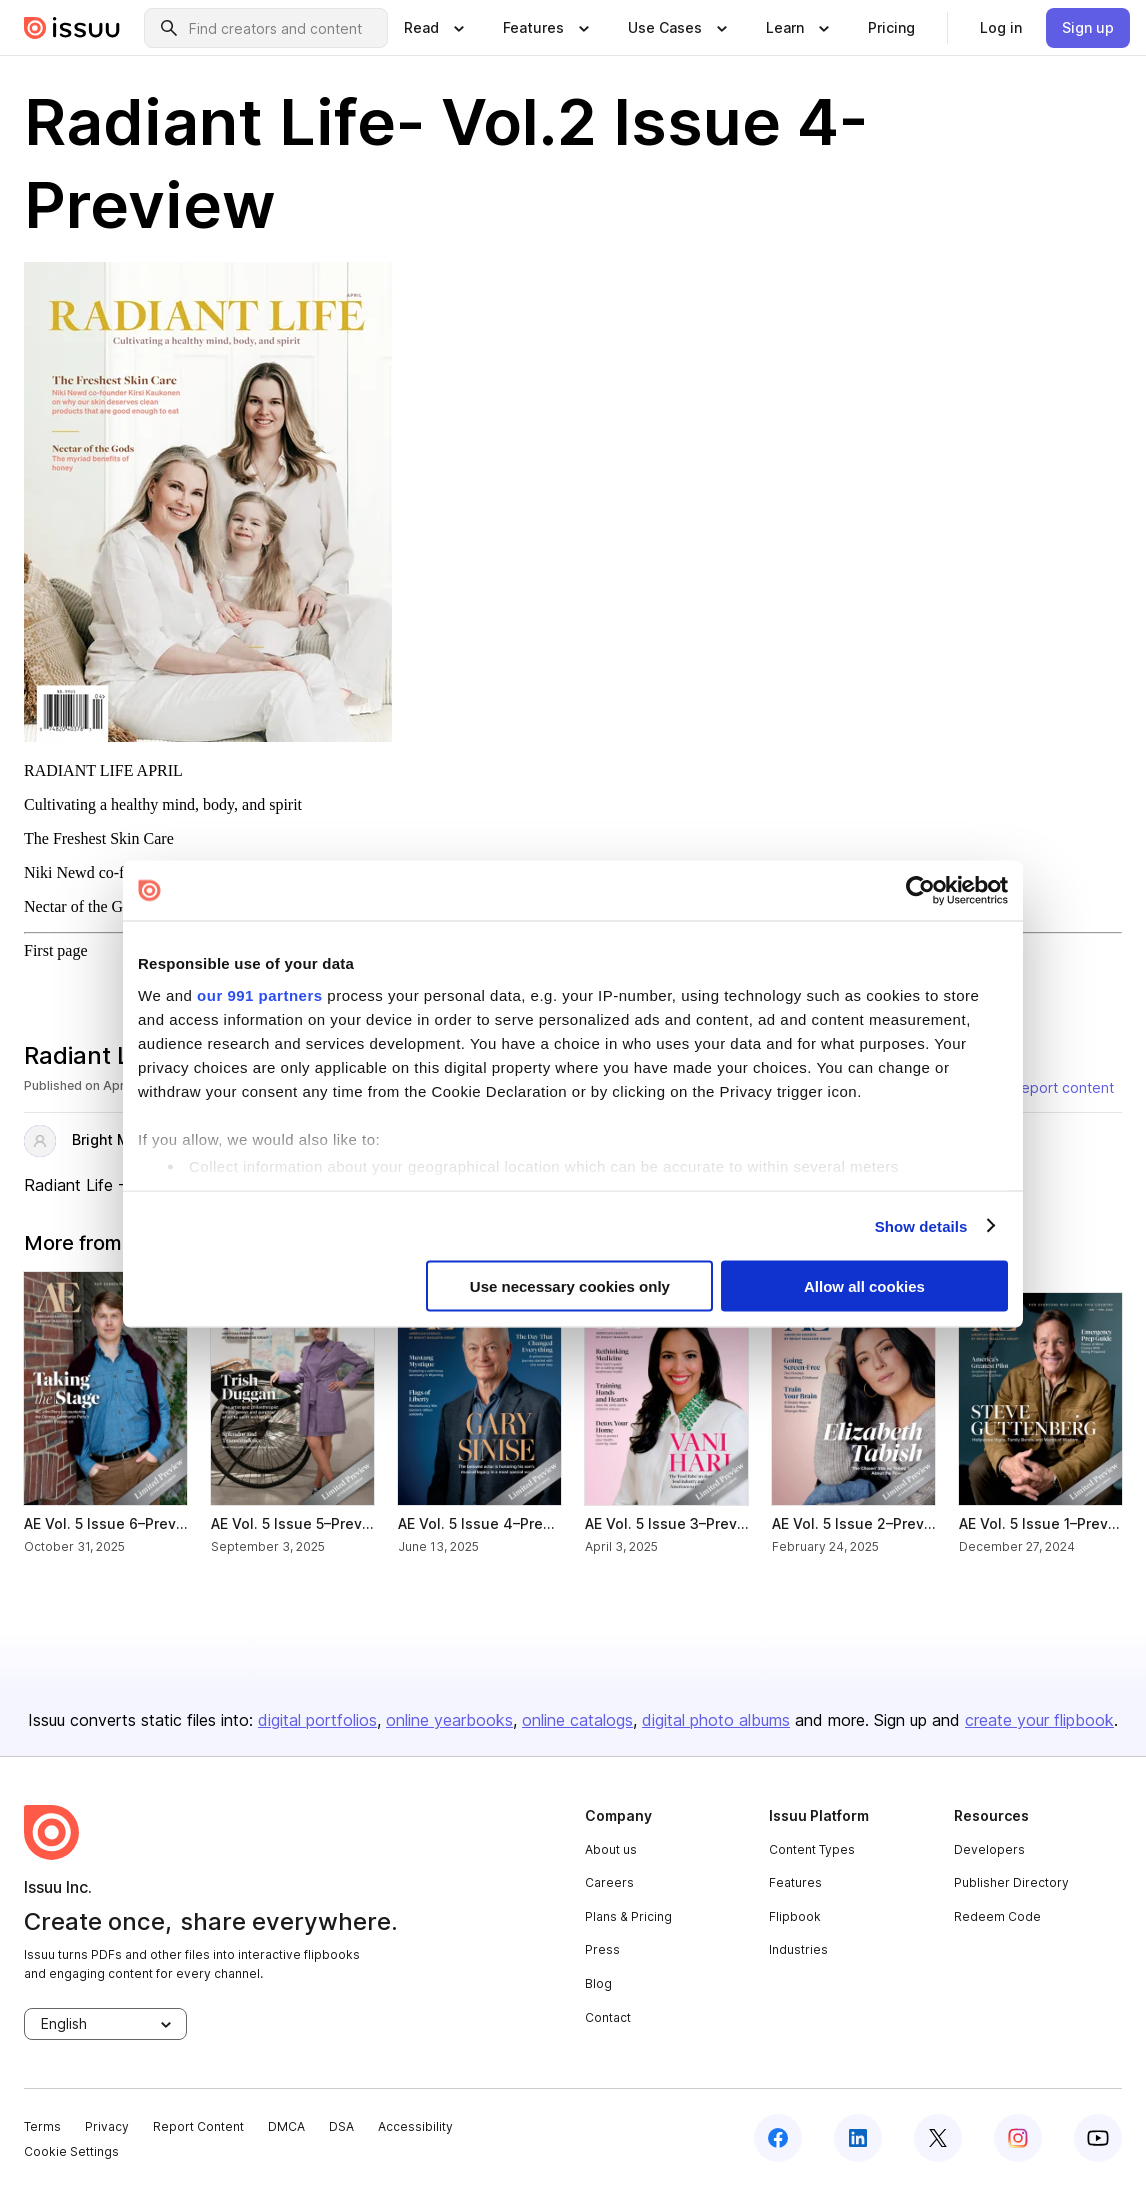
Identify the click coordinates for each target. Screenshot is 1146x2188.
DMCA (286, 2126)
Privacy (107, 2126)
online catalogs (577, 1720)
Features (795, 1882)
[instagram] (1018, 2138)
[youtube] (1098, 2138)
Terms (42, 2126)
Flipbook (795, 1916)
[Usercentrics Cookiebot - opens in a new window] (920, 891)
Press (602, 1949)
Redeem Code (997, 1916)
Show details (921, 1225)
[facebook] (778, 2138)
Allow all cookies (864, 1286)
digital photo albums (716, 1720)
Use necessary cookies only (570, 1286)
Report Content (198, 2126)
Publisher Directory (1011, 1882)
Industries (798, 1949)
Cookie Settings (71, 2151)
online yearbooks (449, 1720)
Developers (989, 1849)
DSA (341, 2126)
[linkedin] (858, 2138)
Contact (608, 2017)
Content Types (812, 1849)
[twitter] (938, 2138)
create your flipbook (1039, 1720)
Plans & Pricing (628, 1916)
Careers (609, 1882)
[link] (891, 28)
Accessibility (415, 2126)
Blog (598, 1983)
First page (56, 950)
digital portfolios (317, 1720)
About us (611, 1849)
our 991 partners (260, 994)
